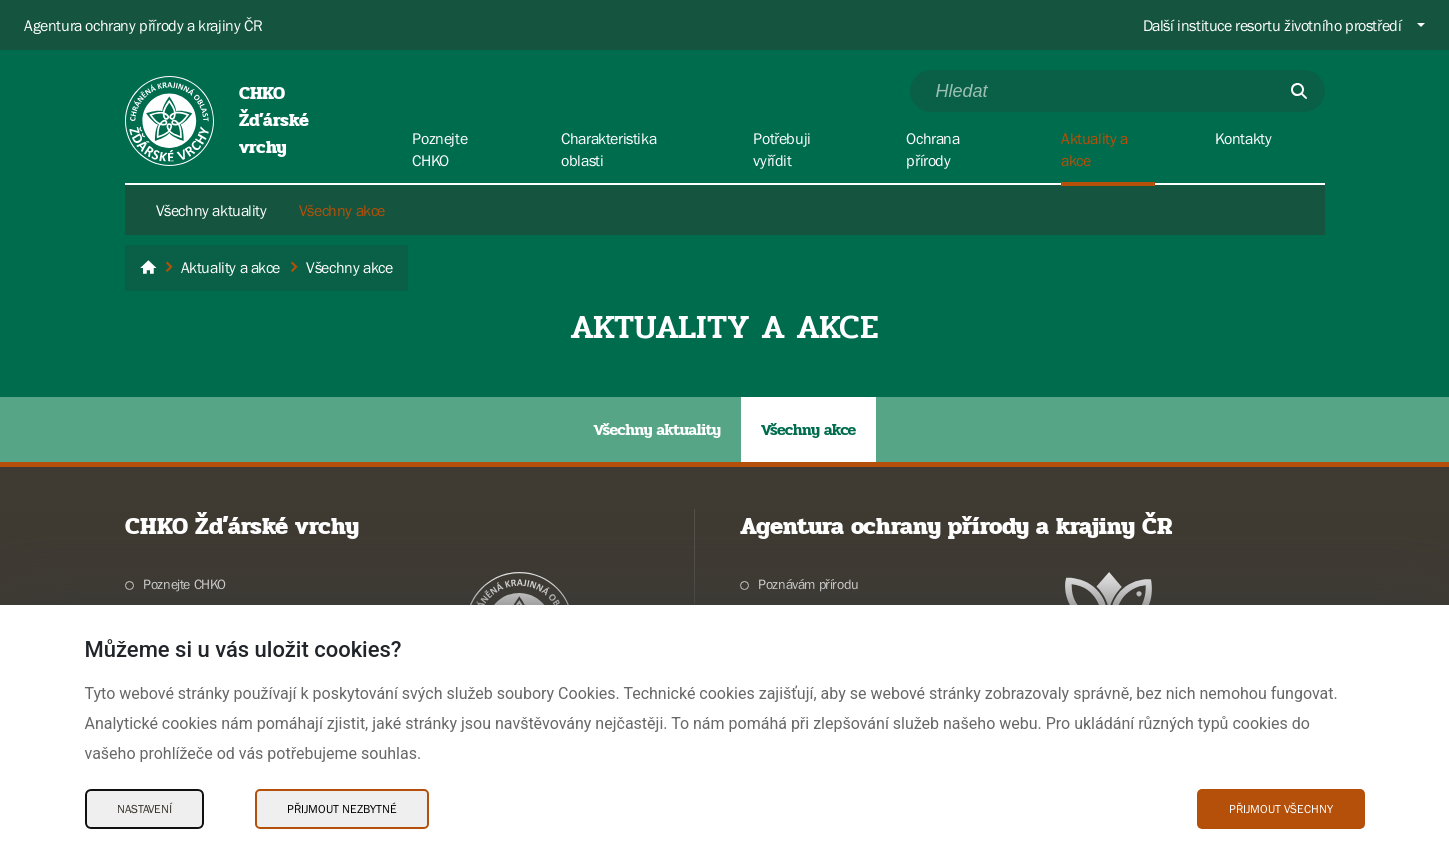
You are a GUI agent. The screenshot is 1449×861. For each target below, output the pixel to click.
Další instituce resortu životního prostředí (1272, 25)
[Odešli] (1299, 91)
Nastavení (144, 809)
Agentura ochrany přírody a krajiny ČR (143, 25)
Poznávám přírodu (808, 584)
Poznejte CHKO (184, 584)
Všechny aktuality (211, 210)
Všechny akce (342, 210)
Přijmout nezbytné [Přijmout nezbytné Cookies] (342, 809)
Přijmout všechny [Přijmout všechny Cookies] (1281, 809)
